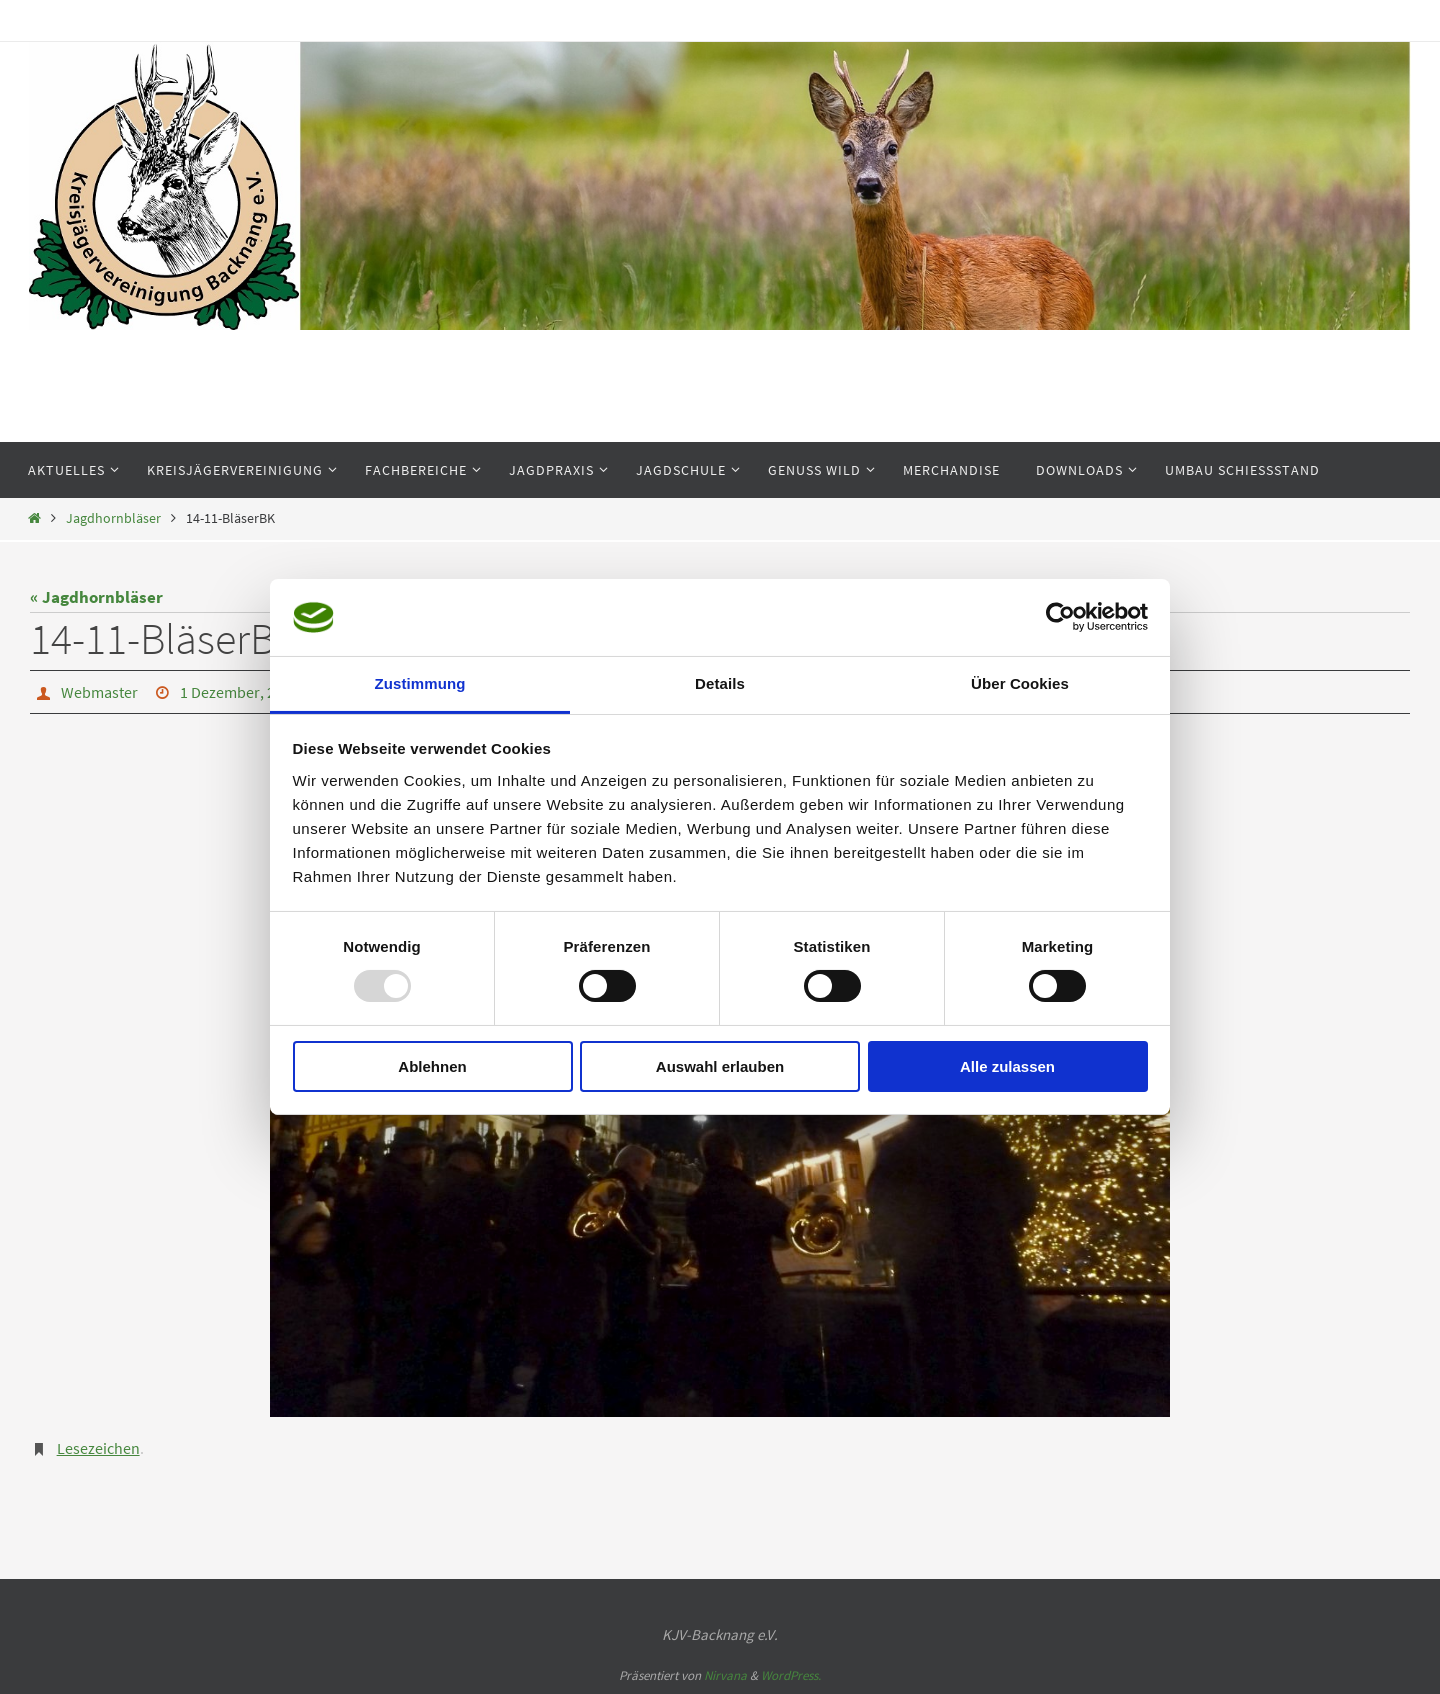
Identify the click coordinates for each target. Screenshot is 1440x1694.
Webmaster (99, 692)
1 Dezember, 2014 (239, 692)
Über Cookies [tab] (1020, 683)
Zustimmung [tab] (420, 683)
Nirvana (725, 1675)
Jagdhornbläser (113, 518)
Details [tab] (720, 683)
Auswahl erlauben (720, 1066)
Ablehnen (432, 1066)
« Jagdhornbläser (96, 597)
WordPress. (791, 1675)
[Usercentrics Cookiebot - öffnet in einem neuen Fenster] (1060, 617)
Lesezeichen (98, 1448)
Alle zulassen (1007, 1066)
